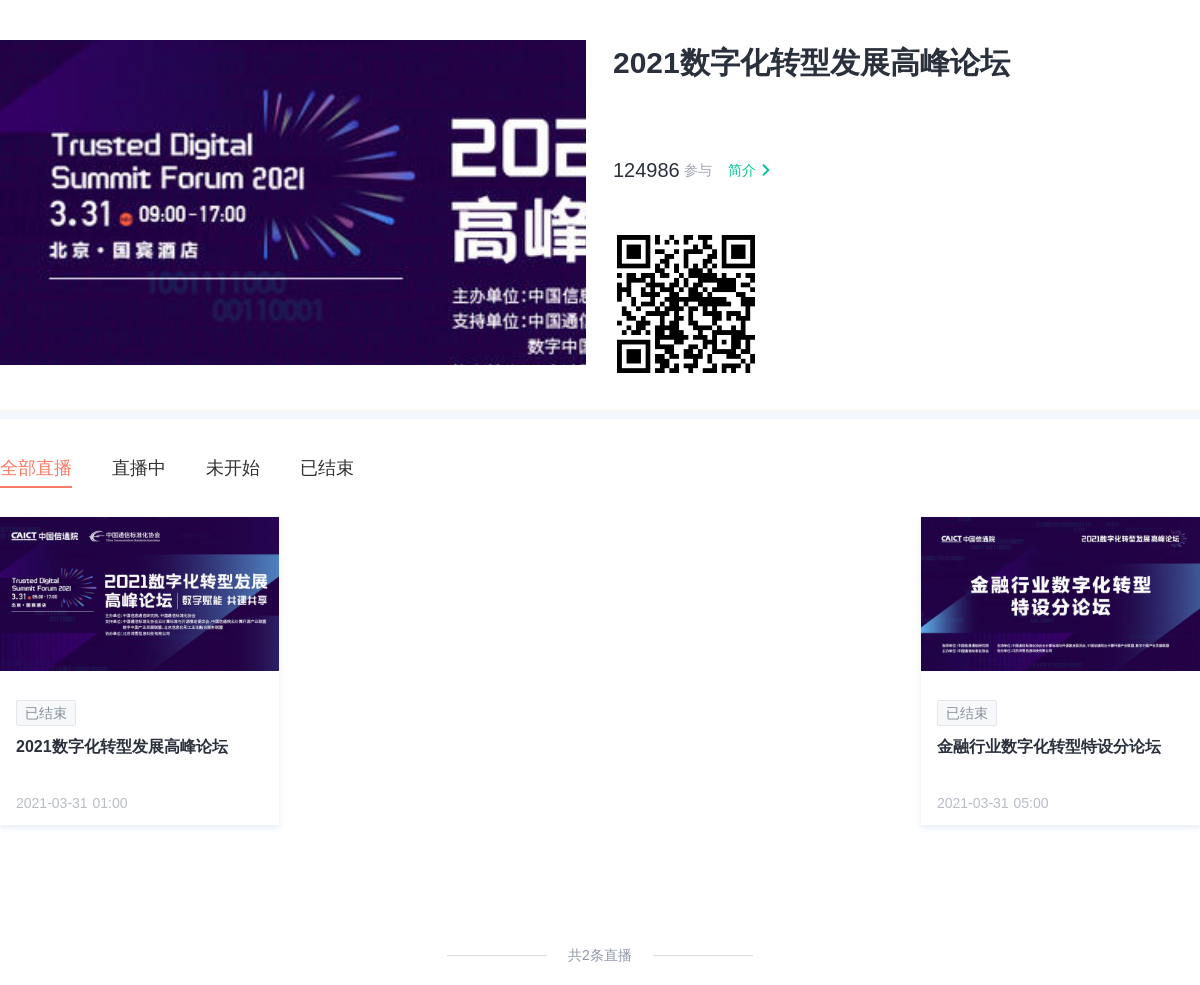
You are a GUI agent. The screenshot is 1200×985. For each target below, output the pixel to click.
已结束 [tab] (327, 468)
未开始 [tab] (233, 468)
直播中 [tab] (139, 468)
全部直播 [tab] (36, 468)
